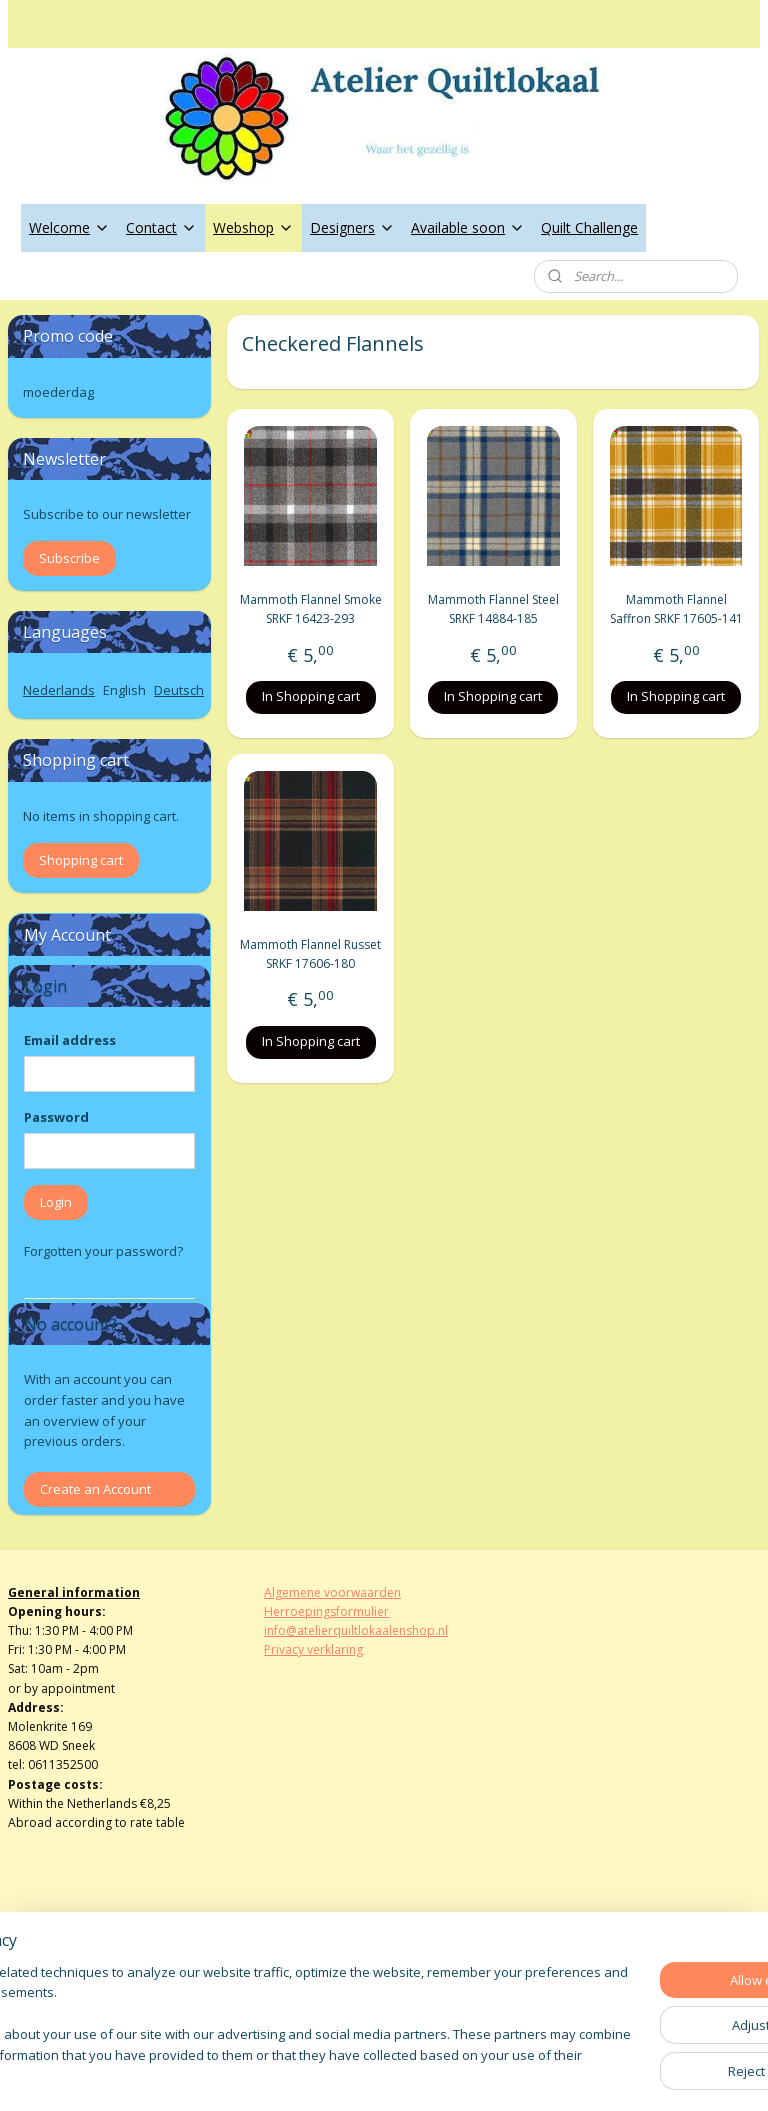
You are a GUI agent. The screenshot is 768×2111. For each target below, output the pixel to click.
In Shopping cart (311, 697)
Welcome (69, 227)
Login (56, 1202)
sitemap (316, 2074)
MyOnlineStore (614, 2074)
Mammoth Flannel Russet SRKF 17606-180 (310, 954)
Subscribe (69, 558)
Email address (70, 1040)
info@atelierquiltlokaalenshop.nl (356, 1630)
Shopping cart (81, 860)
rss (358, 2074)
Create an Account (95, 1489)
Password (56, 1117)
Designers (352, 227)
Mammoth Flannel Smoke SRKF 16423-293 (311, 610)
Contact (161, 227)
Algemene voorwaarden (332, 1592)
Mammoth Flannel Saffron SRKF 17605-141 (676, 610)
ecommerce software (437, 2074)
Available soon (468, 227)
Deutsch (179, 690)
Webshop (253, 227)
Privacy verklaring (313, 1649)
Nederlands (59, 690)
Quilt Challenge (589, 227)
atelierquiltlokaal (329, 1976)
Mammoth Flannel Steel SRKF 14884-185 (493, 610)
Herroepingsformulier (326, 1611)
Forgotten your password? (103, 1251)
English (124, 690)
